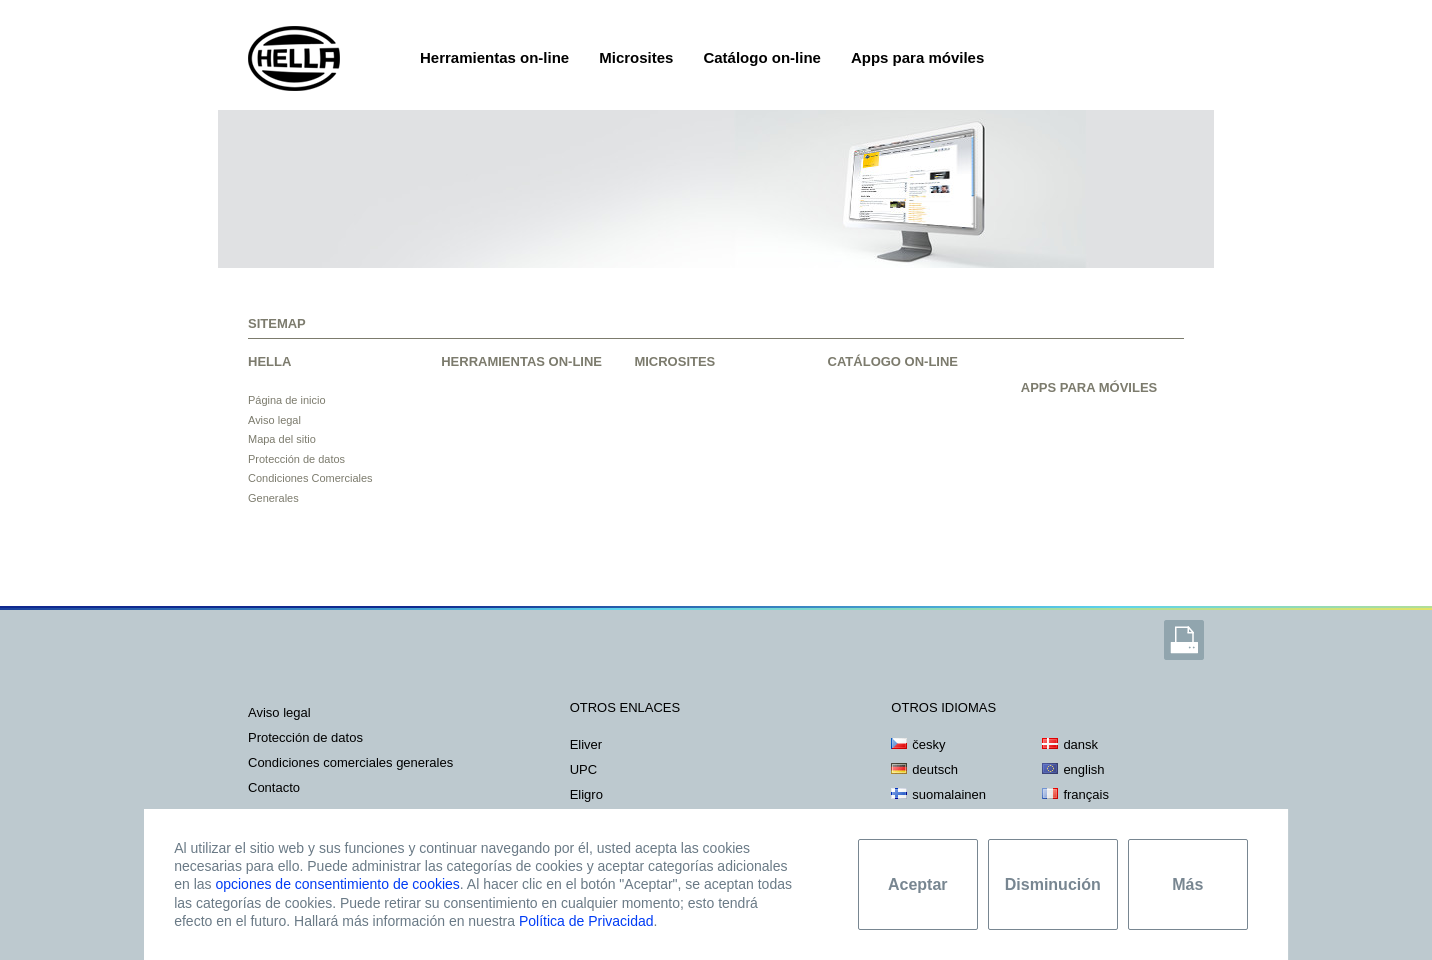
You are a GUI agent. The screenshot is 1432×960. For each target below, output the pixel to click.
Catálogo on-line (762, 57)
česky (928, 744)
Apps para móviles (917, 57)
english (1083, 769)
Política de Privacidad (586, 921)
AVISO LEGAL (279, 712)
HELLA (269, 361)
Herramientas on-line (494, 57)
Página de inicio (287, 400)
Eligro (586, 794)
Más (1187, 884)
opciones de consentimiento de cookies (337, 884)
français (1086, 794)
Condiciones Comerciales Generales (350, 762)
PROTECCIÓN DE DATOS (305, 737)
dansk (1080, 744)
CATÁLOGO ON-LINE (893, 361)
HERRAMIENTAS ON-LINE (521, 361)
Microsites (636, 57)
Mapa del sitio (282, 439)
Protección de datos (296, 459)
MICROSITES (674, 361)
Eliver (586, 744)
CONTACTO (274, 787)
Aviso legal (274, 420)
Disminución (1053, 884)
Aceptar (918, 884)
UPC (583, 769)
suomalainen (949, 794)
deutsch (935, 769)
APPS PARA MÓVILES (1089, 387)
